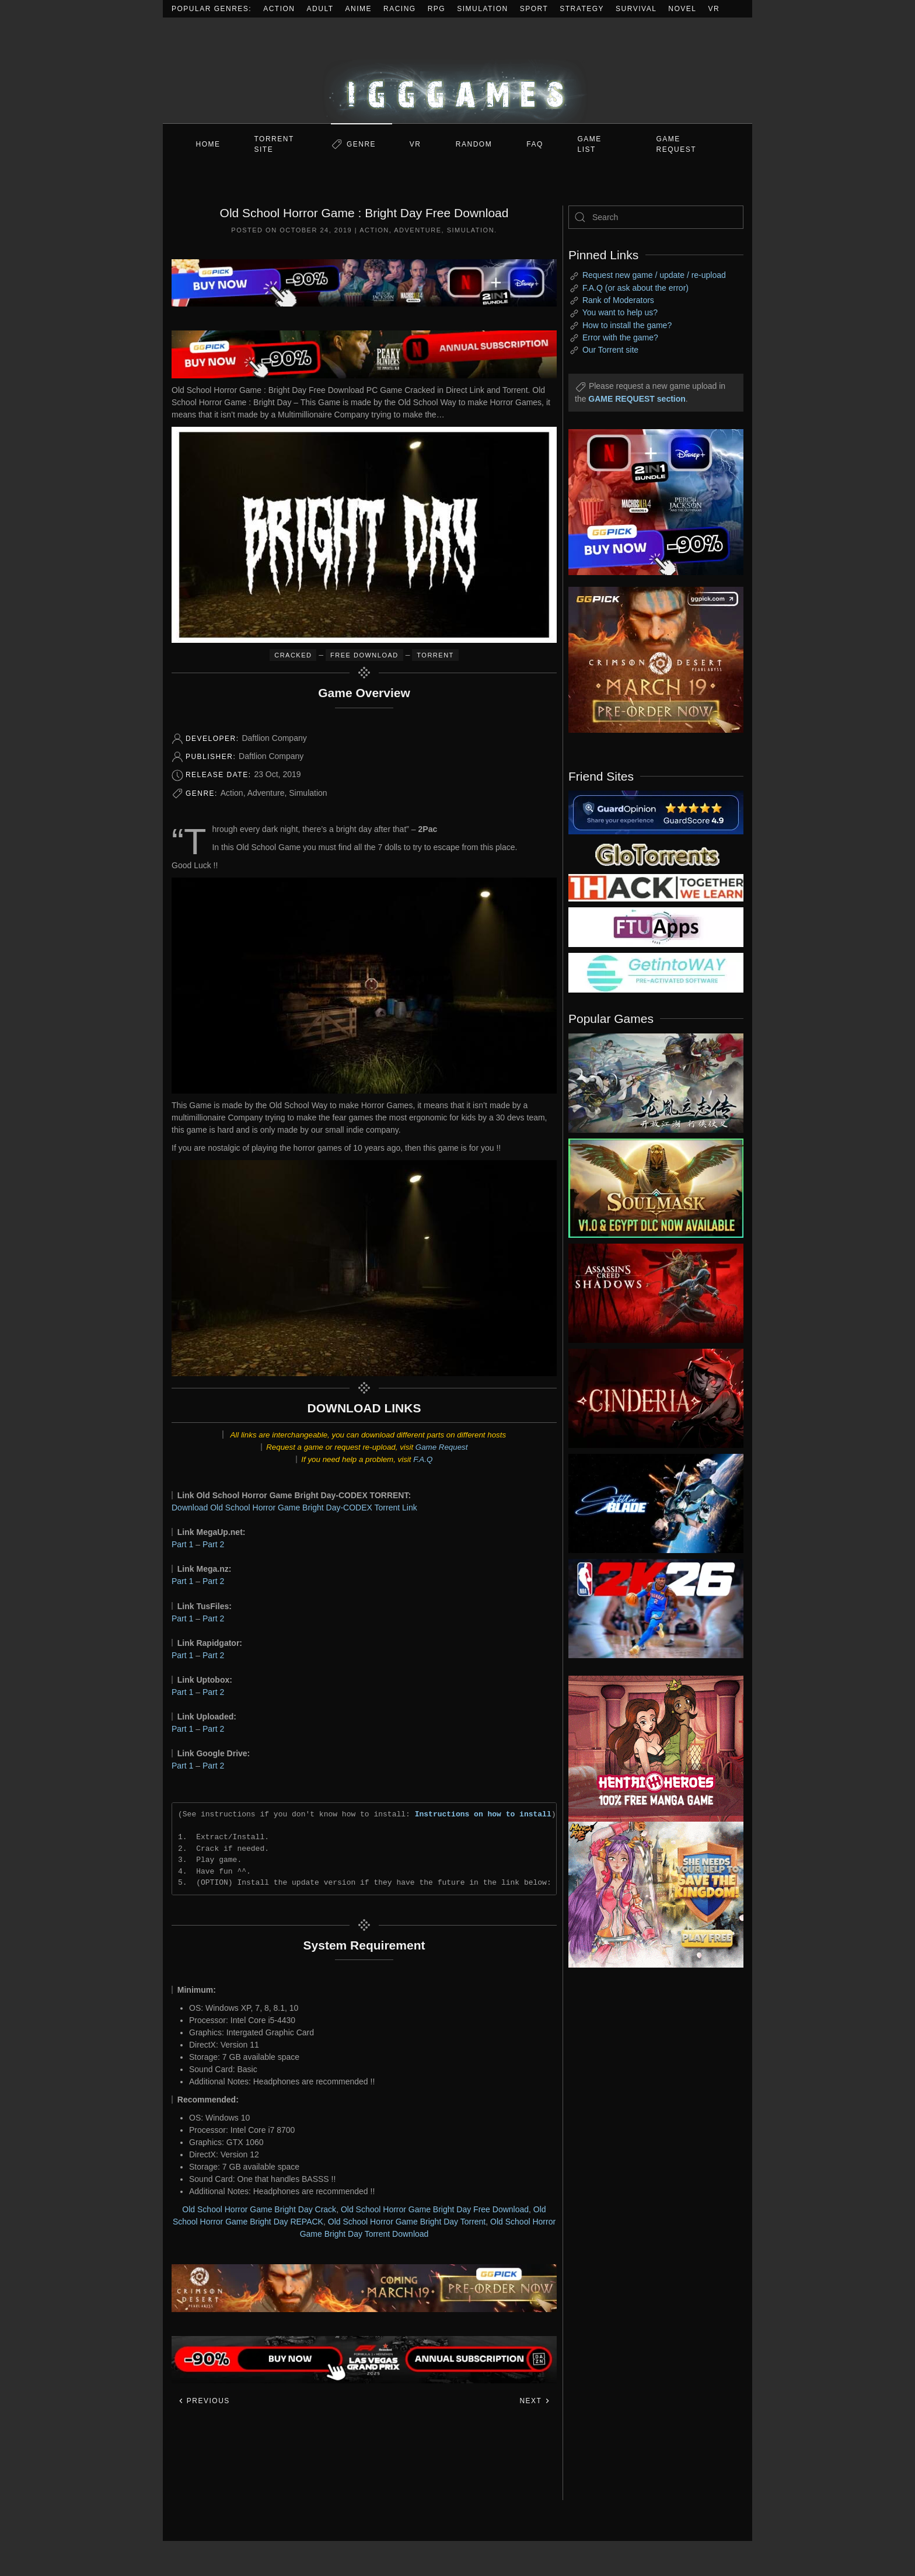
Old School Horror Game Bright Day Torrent (407, 2221)
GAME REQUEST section (636, 398)
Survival (636, 9)
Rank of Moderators (618, 300)
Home (208, 144)
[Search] (655, 217)
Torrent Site (274, 144)
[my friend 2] (655, 853)
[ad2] (650, 1749)
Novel (682, 9)
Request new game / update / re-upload (654, 275)
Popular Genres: (212, 9)
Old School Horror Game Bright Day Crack (259, 2209)
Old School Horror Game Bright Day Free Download (435, 2209)
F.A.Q (422, 1459)
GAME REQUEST (676, 144)
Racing (399, 9)
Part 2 (213, 1544)
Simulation (482, 9)
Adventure (417, 230)
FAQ (534, 144)
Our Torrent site (610, 349)
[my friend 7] (655, 972)
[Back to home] (457, 70)
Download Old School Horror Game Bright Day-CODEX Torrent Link (294, 1507)
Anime (358, 9)
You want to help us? (620, 312)
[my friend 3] (655, 887)
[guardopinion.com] (655, 811)
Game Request (441, 1447)
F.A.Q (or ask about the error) (635, 288)
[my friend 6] (655, 926)
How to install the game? (627, 325)
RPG (437, 9)
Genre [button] (361, 144)
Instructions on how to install (483, 1814)
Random (474, 144)
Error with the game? (620, 337)
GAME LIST (590, 144)
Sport (534, 9)
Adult (320, 9)
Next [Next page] (534, 2401)
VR (714, 9)
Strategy (582, 9)
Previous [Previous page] (204, 2401)
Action (279, 9)
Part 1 (182, 1544)
